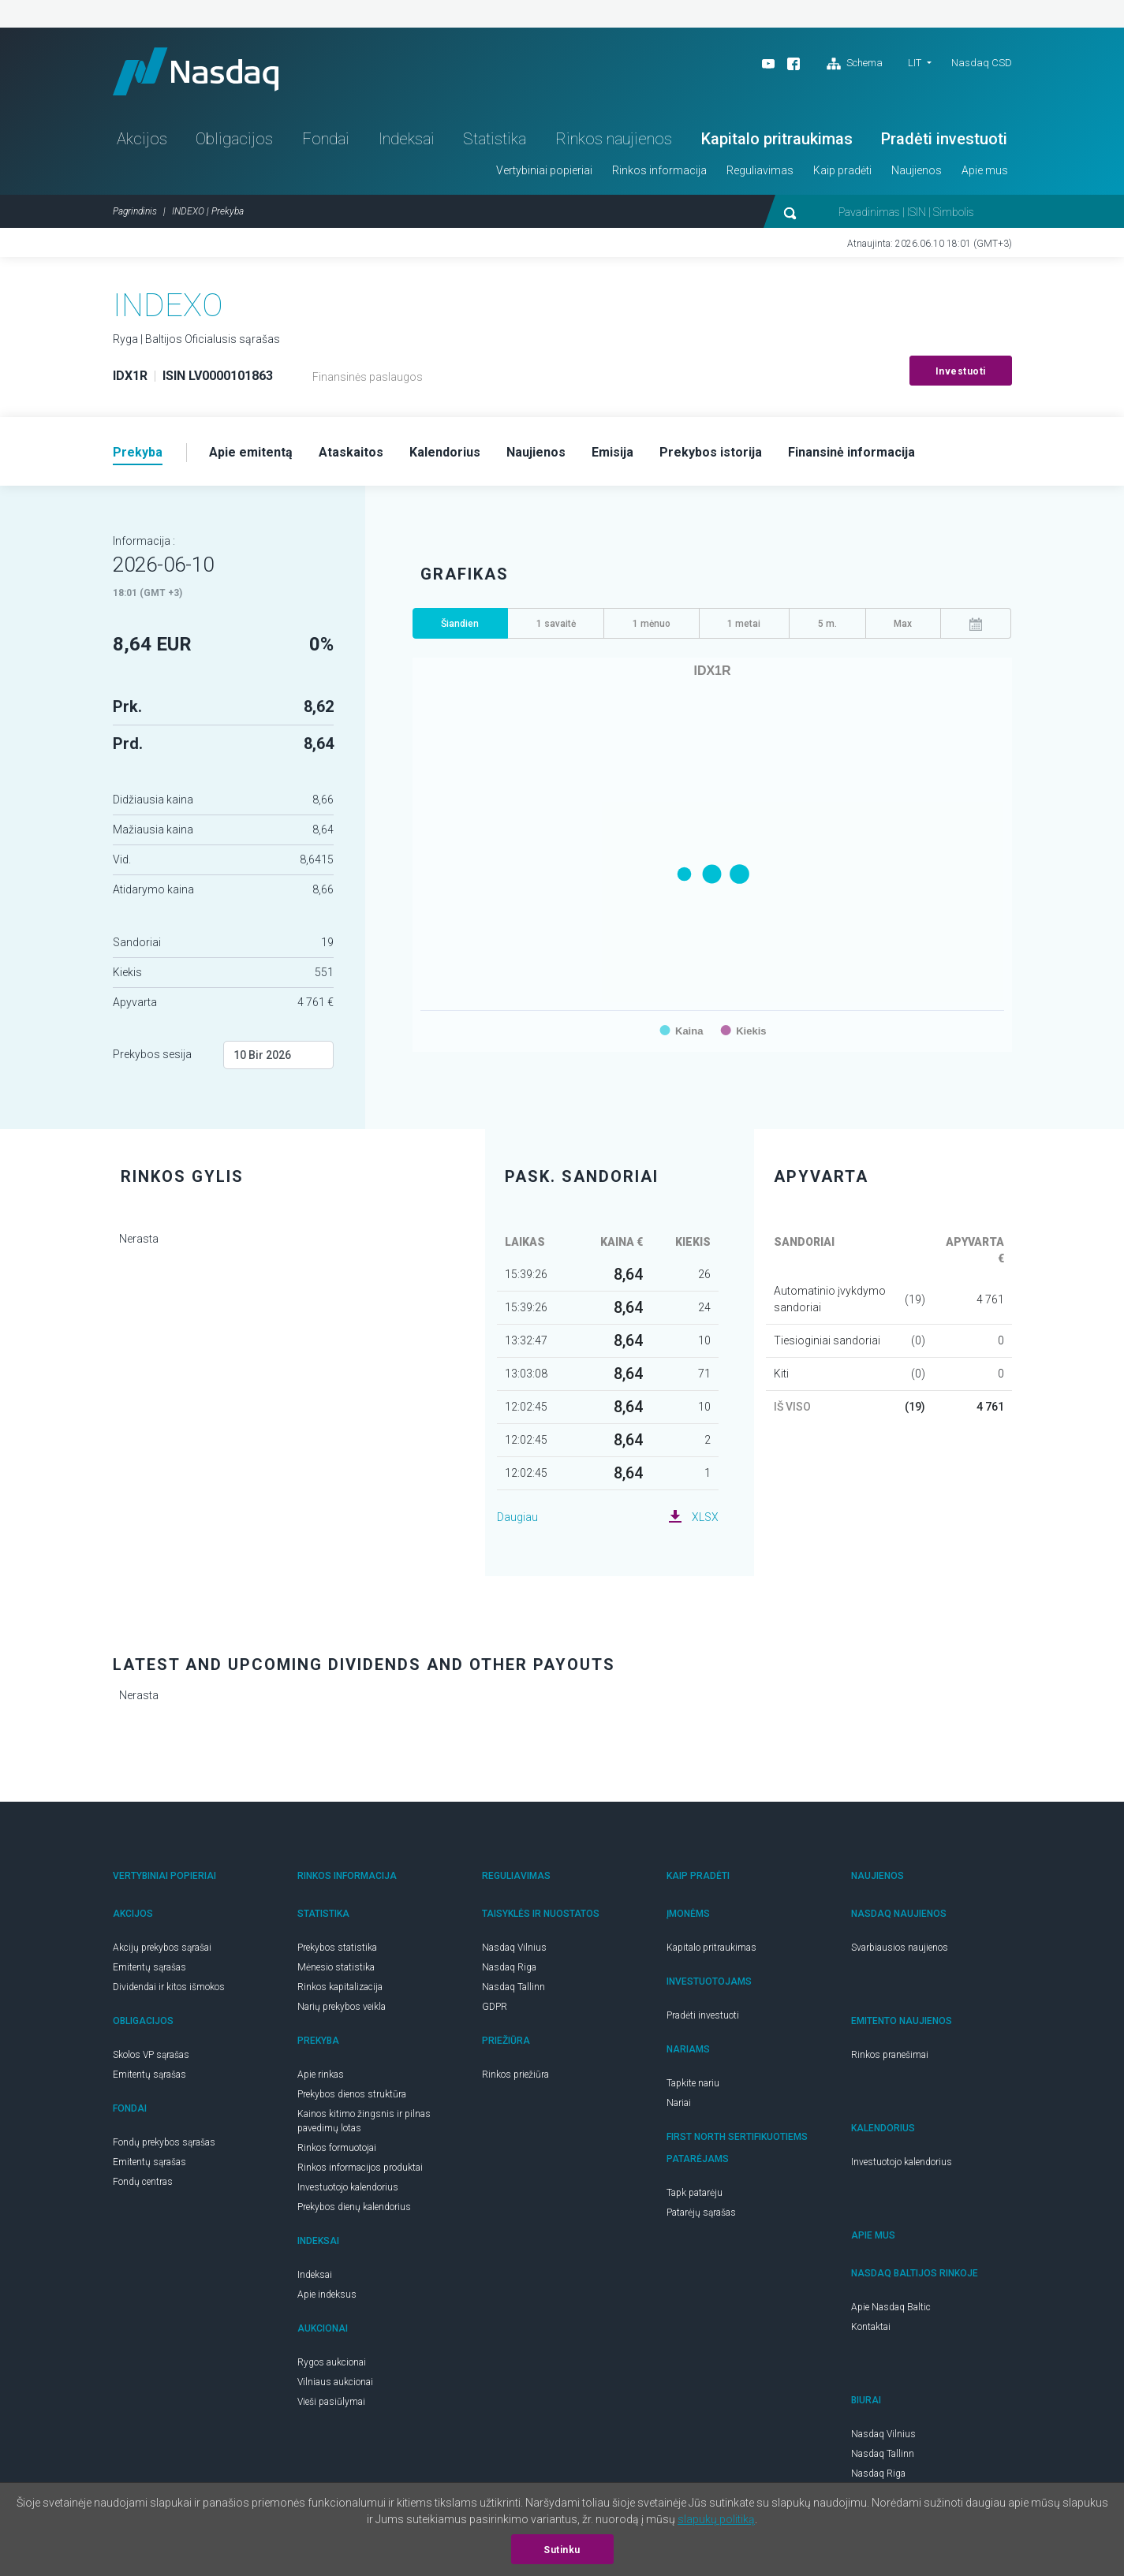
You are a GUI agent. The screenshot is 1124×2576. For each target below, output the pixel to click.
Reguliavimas (760, 170)
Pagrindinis (135, 211)
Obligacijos (234, 138)
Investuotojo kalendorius (347, 2187)
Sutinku (562, 2549)
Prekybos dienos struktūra (351, 2094)
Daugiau (517, 1517)
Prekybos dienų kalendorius (354, 2207)
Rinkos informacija (659, 170)
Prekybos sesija (152, 1054)
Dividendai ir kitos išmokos (169, 1987)
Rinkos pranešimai (889, 2054)
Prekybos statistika (337, 1947)
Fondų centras (143, 2181)
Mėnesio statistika (336, 1967)
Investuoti (960, 371)
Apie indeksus (327, 2294)
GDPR (494, 2006)
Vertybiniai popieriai (544, 170)
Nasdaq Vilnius (514, 1947)
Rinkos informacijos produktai (360, 2167)
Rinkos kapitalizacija (340, 1987)
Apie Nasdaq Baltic (891, 2307)
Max (903, 623)
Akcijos (142, 138)
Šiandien (460, 623)
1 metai (743, 623)
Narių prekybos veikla (341, 2006)
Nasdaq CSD (981, 63)
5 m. (827, 623)
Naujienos (916, 170)
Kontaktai (871, 2326)
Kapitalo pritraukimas (777, 138)
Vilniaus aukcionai (335, 2382)
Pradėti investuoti (944, 138)
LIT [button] (914, 63)
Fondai (325, 138)
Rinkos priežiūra (515, 2074)
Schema (855, 64)
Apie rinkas (320, 2074)
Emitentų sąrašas (149, 1967)
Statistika (494, 138)
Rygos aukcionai (331, 2362)
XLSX (705, 1517)
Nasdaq (195, 71)
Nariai (679, 2102)
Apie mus (985, 170)
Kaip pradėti (842, 170)
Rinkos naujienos (613, 138)
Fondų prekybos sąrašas (164, 2142)
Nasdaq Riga (509, 1967)
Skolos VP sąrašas (151, 2054)
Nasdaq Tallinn (513, 1987)
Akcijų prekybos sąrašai (162, 1947)
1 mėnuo (651, 623)
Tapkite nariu (693, 2083)
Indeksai (407, 138)
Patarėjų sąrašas (701, 2212)
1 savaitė (556, 623)
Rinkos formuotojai (336, 2147)
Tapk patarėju (695, 2192)
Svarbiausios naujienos (899, 1947)
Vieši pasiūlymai (331, 2401)
